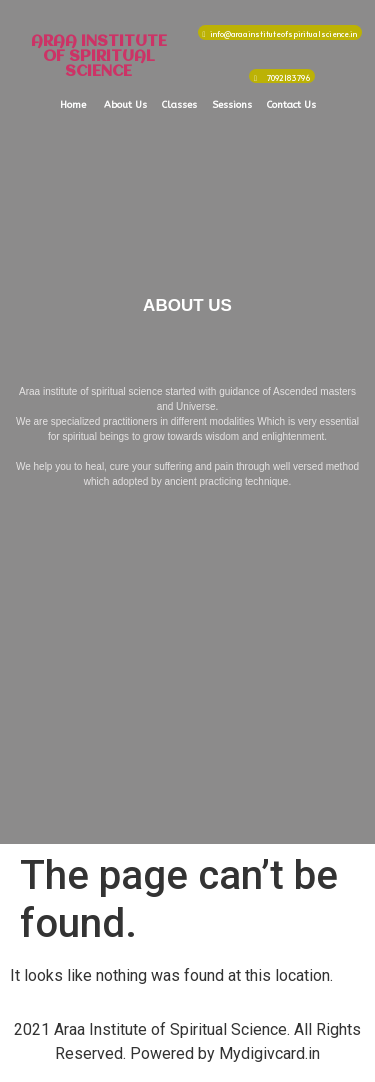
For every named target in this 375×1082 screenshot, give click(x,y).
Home (73, 105)
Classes (179, 105)
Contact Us (291, 105)
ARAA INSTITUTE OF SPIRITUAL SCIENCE (99, 57)
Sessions (232, 105)
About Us (125, 105)
